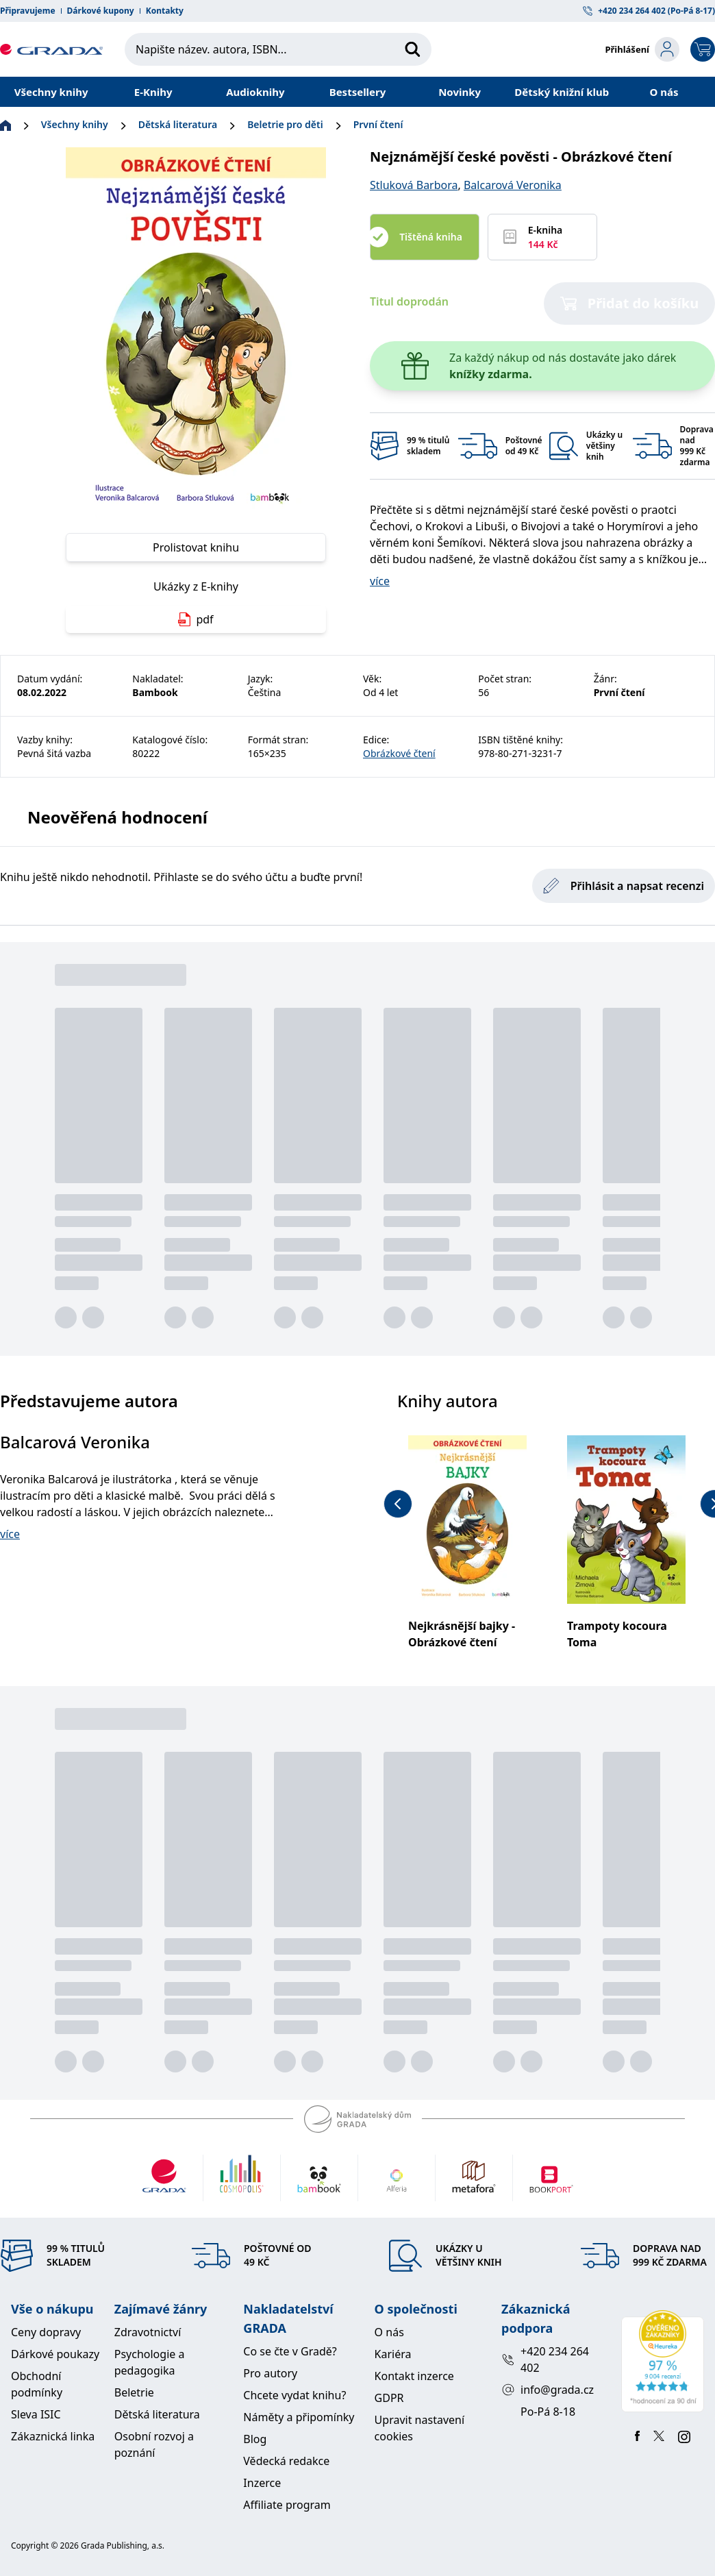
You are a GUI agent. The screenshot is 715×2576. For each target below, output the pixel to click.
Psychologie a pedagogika (149, 2362)
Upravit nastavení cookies (419, 2428)
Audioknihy (255, 91)
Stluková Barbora (414, 185)
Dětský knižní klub (561, 91)
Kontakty (165, 10)
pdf (195, 619)
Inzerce (262, 2482)
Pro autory (270, 2373)
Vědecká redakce (286, 2460)
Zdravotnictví (147, 2332)
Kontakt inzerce (414, 2375)
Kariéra (393, 2354)
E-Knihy (153, 91)
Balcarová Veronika (513, 185)
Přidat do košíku (629, 303)
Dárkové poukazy (55, 2354)
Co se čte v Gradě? (289, 2351)
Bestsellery (357, 91)
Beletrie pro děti (285, 124)
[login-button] (642, 49)
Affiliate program (286, 2504)
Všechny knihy (51, 91)
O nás (663, 91)
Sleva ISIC (36, 2414)
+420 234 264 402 (545, 2359)
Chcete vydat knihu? (294, 2395)
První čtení (378, 124)
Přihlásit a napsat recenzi (623, 886)
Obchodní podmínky (36, 2384)
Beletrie (134, 2392)
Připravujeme (27, 10)
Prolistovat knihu (196, 547)
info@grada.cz (547, 2389)
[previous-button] (398, 1503)
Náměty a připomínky (298, 2417)
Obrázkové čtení (399, 753)
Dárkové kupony (100, 10)
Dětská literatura (177, 124)
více (380, 581)
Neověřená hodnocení (117, 817)
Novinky (459, 91)
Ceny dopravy (46, 2332)
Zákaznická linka (53, 2436)
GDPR (389, 2397)
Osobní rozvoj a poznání (154, 2444)
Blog (254, 2439)
